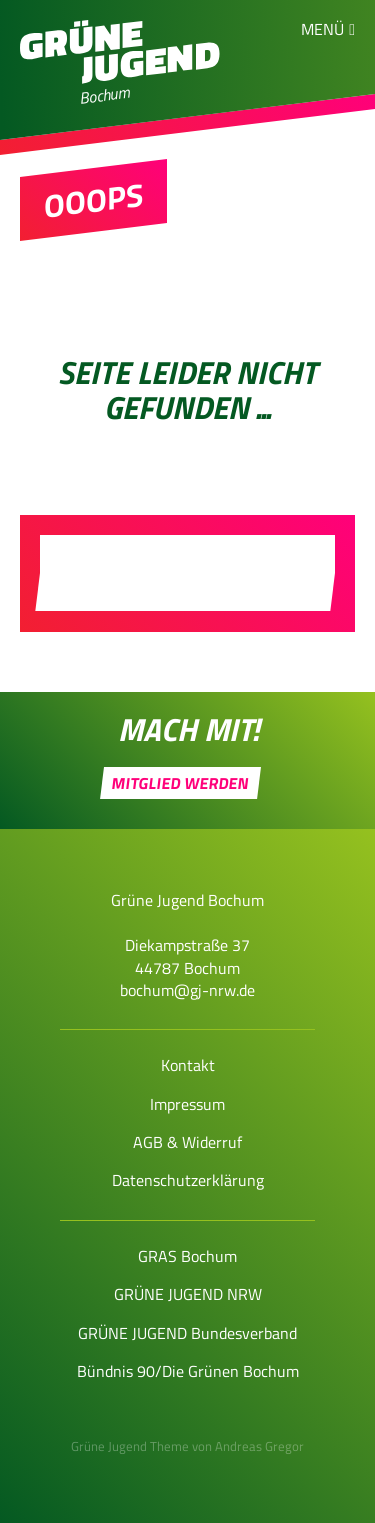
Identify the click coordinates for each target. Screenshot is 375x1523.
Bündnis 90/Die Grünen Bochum (188, 1371)
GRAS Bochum (187, 1256)
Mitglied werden (181, 783)
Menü (322, 29)
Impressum (187, 1104)
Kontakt (188, 1065)
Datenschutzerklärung (188, 1180)
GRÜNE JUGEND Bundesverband (187, 1333)
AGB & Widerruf (187, 1142)
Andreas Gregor (259, 1446)
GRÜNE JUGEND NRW (188, 1294)
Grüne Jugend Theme (130, 1446)
